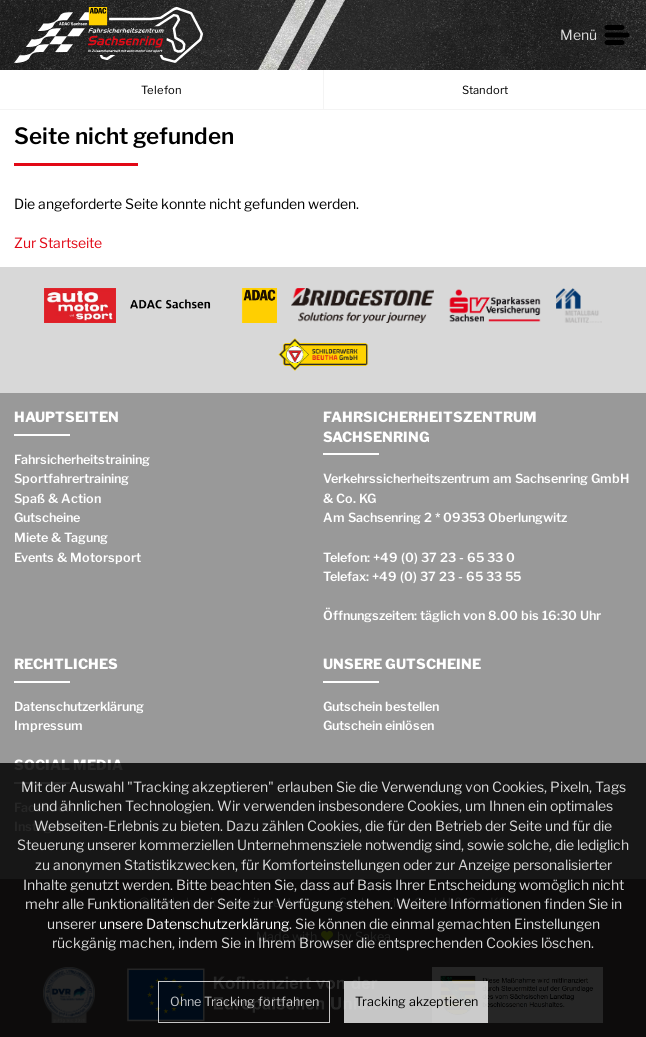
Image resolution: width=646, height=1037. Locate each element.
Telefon (161, 90)
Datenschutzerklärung (79, 706)
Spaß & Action (57, 498)
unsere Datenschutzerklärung (194, 923)
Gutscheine (47, 517)
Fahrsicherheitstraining (82, 459)
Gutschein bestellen (381, 706)
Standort (485, 90)
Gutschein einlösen (378, 725)
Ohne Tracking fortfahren (244, 1001)
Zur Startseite (58, 242)
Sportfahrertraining (71, 478)
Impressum (48, 725)
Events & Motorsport (77, 557)
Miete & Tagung (61, 537)
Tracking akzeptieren (416, 1001)
